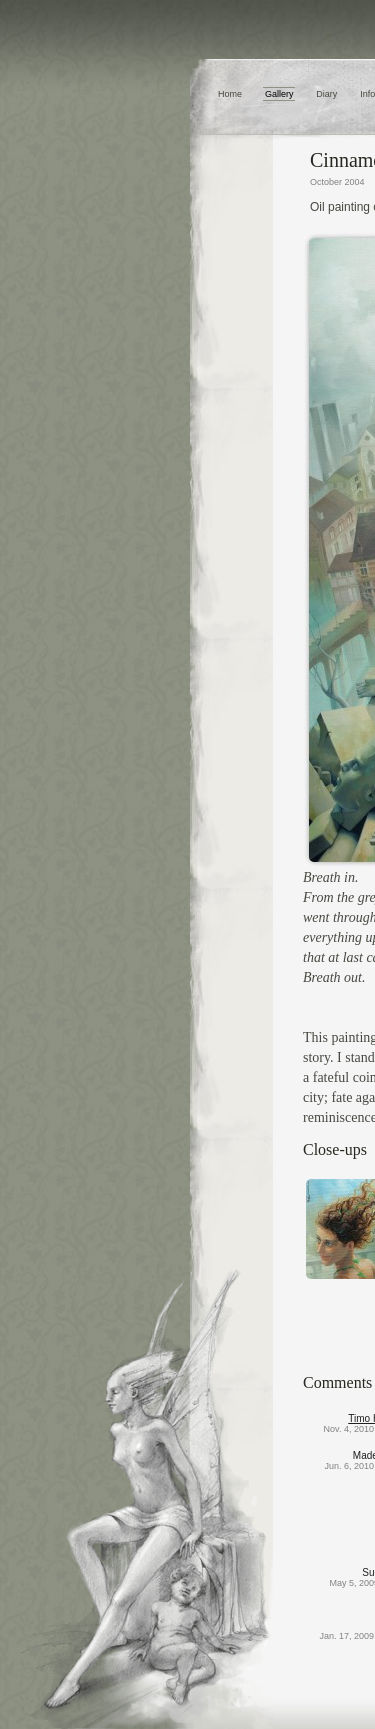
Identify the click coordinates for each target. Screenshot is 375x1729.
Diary (326, 94)
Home (230, 94)
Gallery (279, 94)
